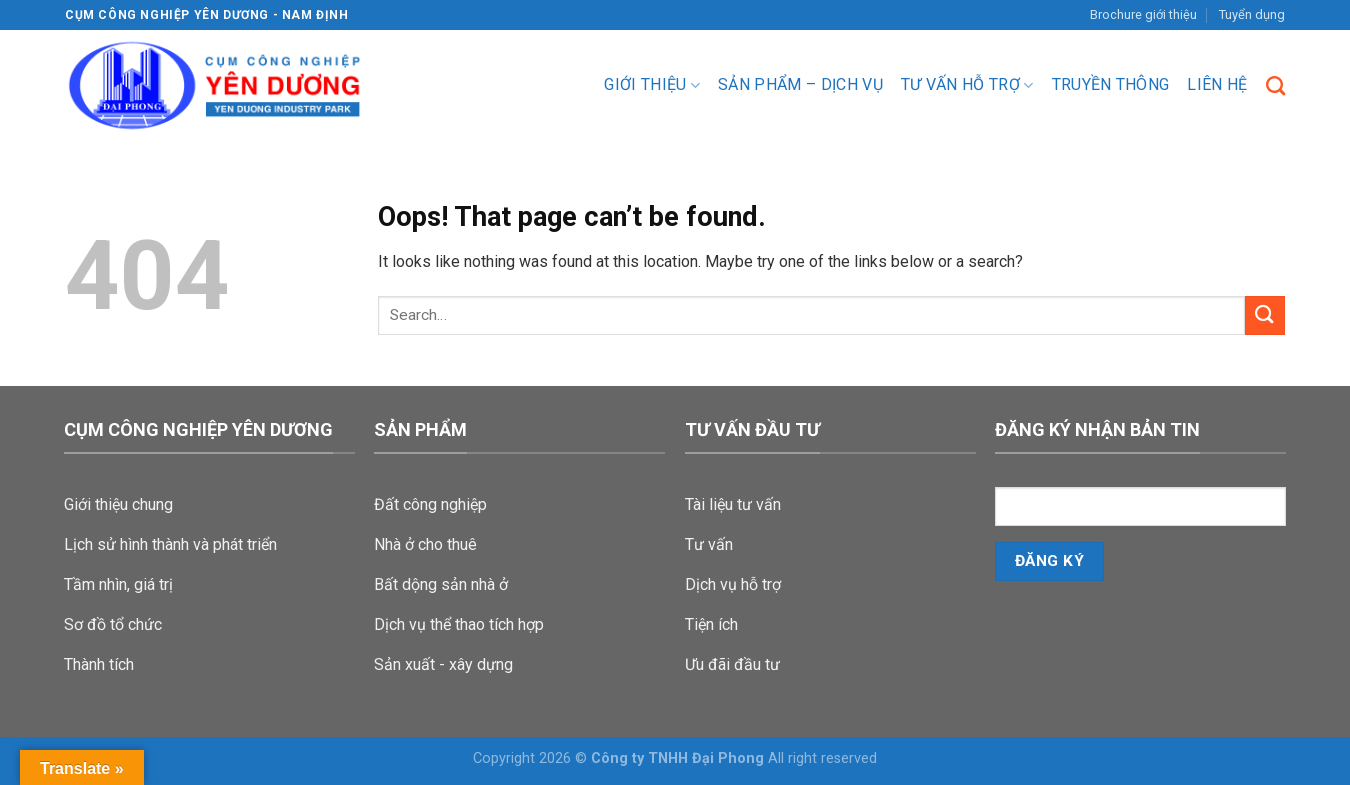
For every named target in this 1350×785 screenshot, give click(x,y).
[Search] (1275, 85)
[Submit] (1265, 315)
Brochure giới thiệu (1143, 14)
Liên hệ (1217, 84)
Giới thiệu (652, 85)
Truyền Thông (1111, 84)
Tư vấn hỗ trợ (967, 85)
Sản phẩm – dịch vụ (800, 84)
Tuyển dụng (1252, 14)
